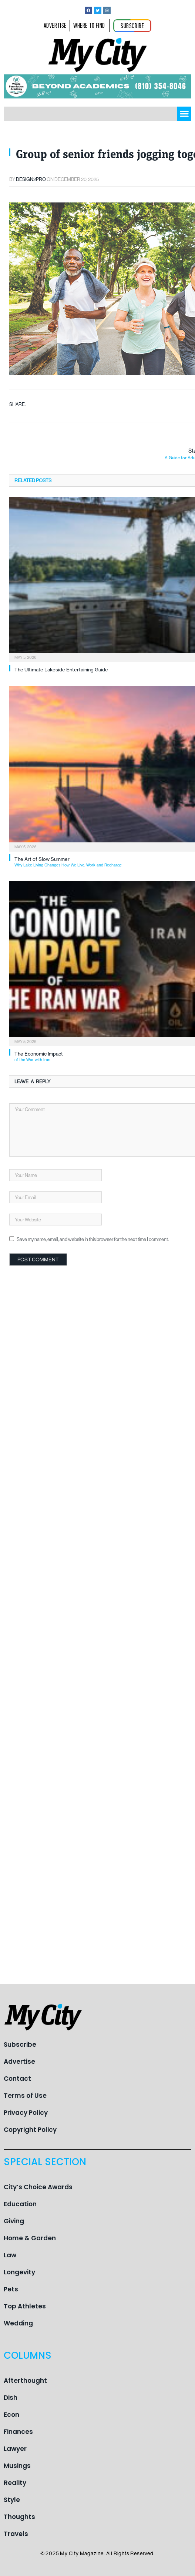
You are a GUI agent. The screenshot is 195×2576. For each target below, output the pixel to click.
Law (10, 2255)
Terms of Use (25, 2095)
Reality (15, 2482)
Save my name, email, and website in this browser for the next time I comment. (93, 1239)
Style (12, 2499)
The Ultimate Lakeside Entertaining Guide (61, 669)
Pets (11, 2289)
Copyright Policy (30, 2129)
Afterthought (25, 2380)
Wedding (18, 2323)
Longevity (19, 2272)
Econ (11, 2414)
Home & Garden (30, 2238)
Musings (17, 2465)
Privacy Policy (26, 2112)
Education (20, 2204)
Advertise (19, 2061)
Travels (16, 2533)
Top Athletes (25, 2306)
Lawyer (15, 2448)
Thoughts (19, 2516)
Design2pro (31, 179)
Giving (14, 2221)
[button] (184, 114)
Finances (18, 2431)
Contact (17, 2078)
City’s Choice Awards (38, 2187)
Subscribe (20, 2044)
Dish (10, 2397)
